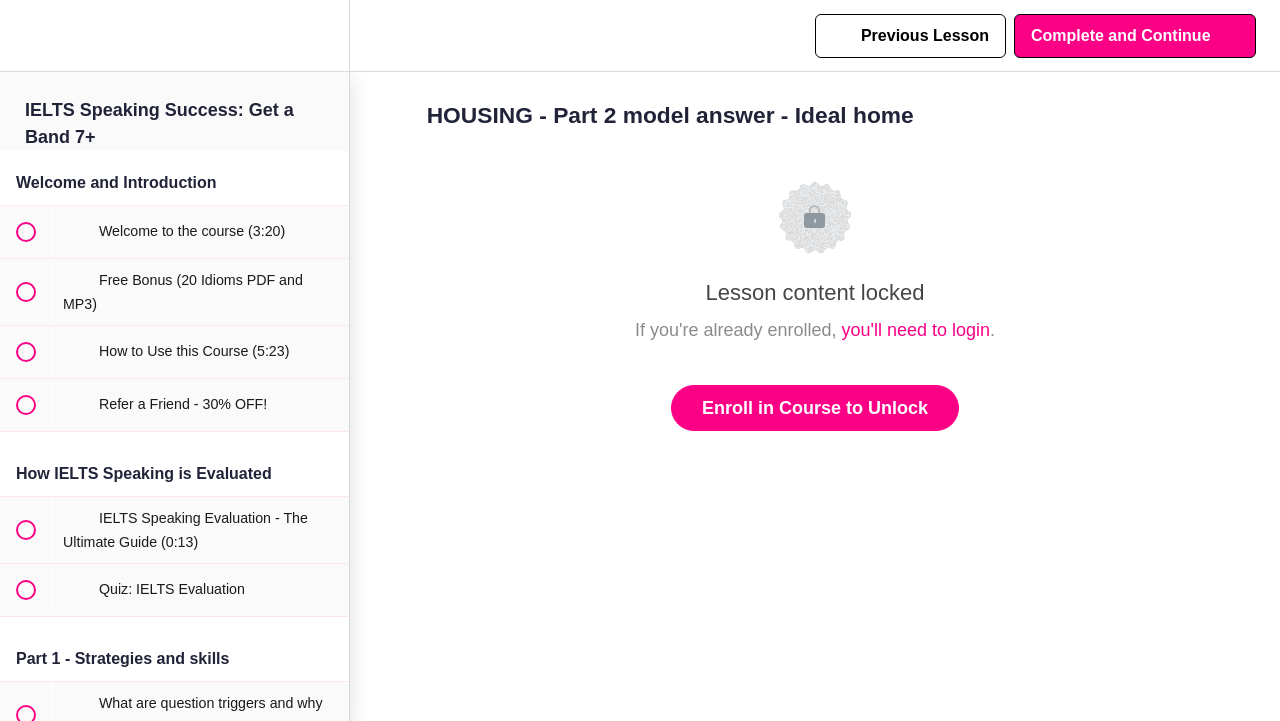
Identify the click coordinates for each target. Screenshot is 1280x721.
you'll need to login (916, 330)
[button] (25, 35)
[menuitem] (324, 35)
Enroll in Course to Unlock (815, 408)
